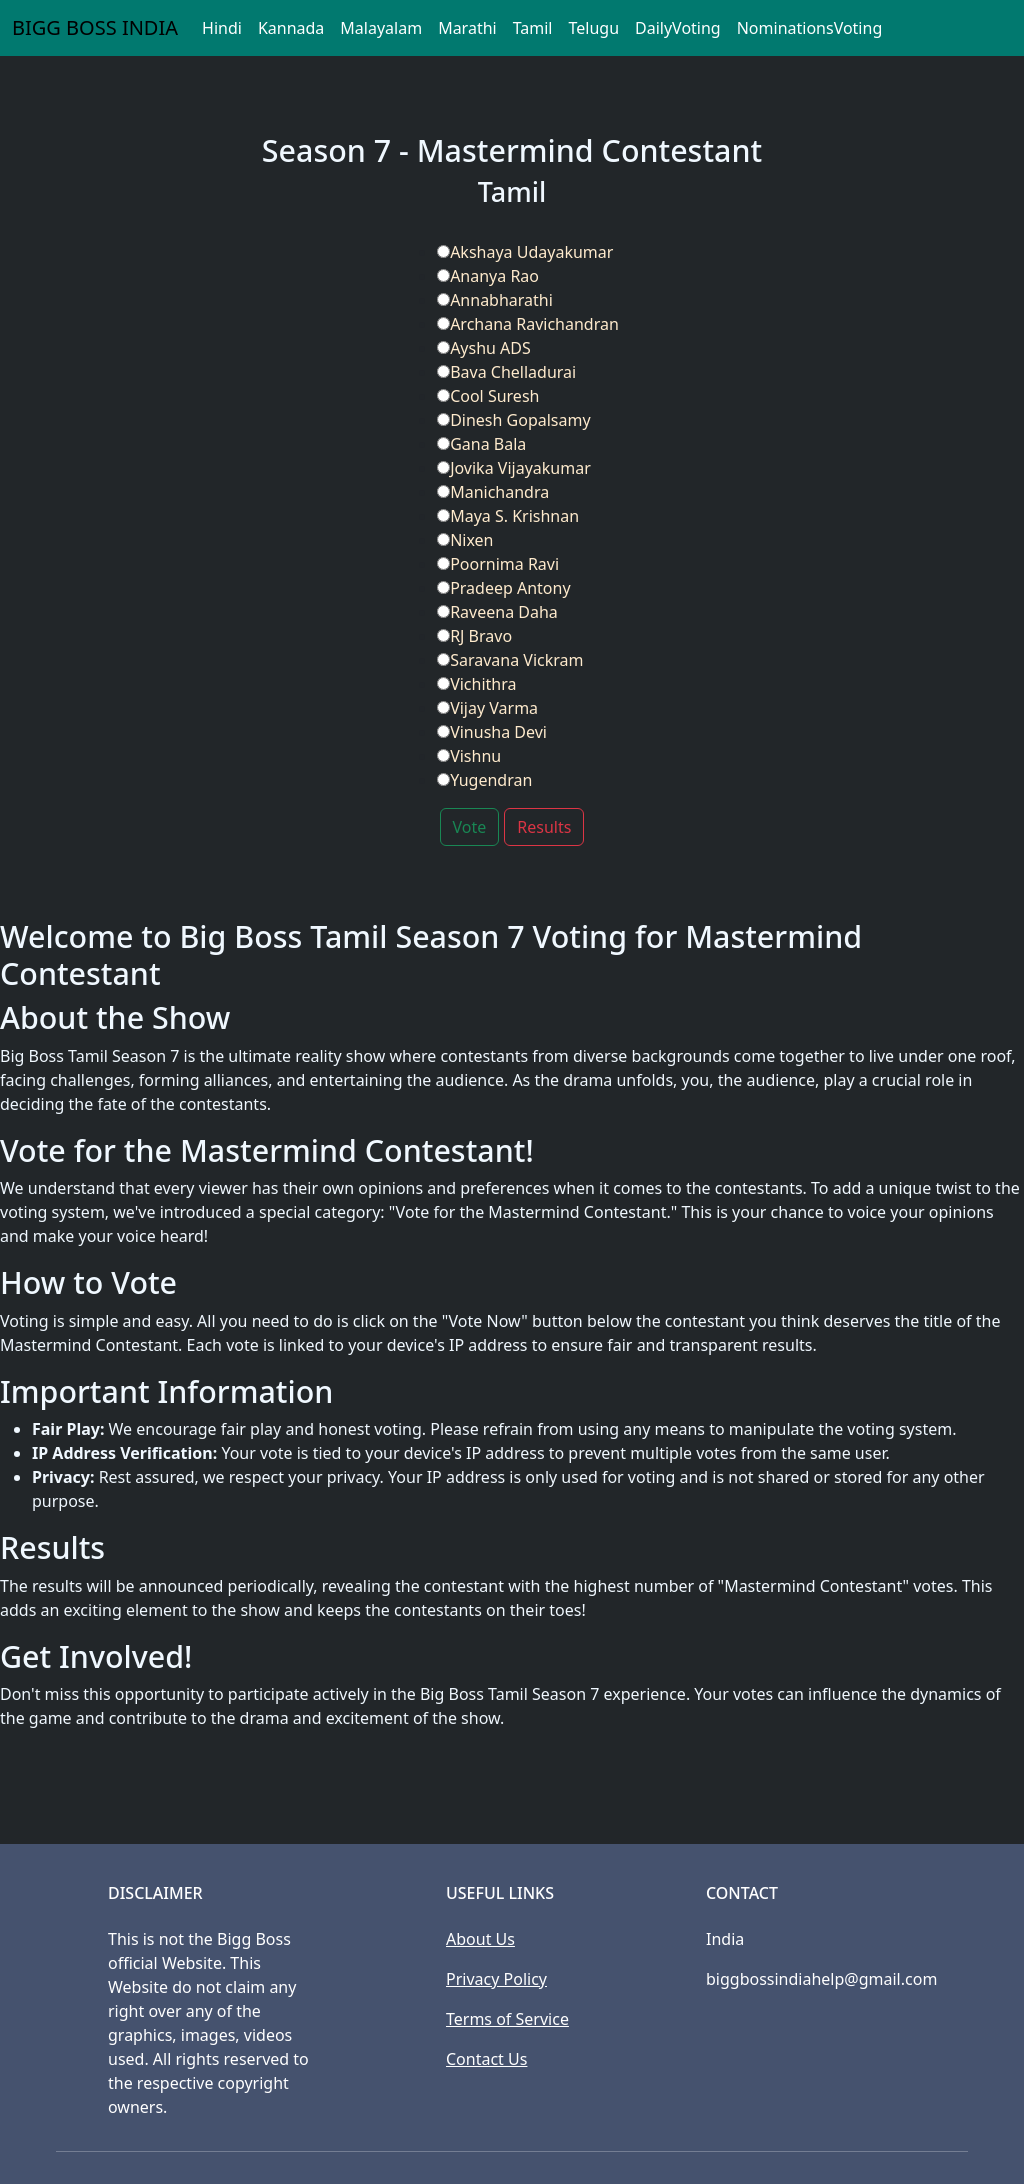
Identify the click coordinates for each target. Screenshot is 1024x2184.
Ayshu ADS (484, 348)
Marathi (467, 28)
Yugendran (484, 780)
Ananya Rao (488, 276)
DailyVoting (678, 28)
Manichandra (493, 492)
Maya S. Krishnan (508, 516)
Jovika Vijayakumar (514, 468)
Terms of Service (507, 2019)
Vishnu (469, 756)
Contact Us (486, 2059)
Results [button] (544, 827)
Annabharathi (495, 300)
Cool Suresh (488, 396)
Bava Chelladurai (506, 372)
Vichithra (476, 684)
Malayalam (381, 28)
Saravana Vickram (510, 660)
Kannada (291, 28)
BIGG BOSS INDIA (95, 27)
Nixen (465, 540)
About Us (480, 1939)
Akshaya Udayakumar (525, 252)
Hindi (222, 28)
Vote (470, 827)
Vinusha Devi (492, 732)
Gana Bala (481, 444)
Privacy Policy (496, 1979)
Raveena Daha (497, 612)
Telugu (593, 28)
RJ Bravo (474, 636)
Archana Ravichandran (528, 324)
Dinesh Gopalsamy (513, 420)
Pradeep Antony (503, 588)
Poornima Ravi (498, 564)
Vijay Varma (487, 708)
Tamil (533, 28)
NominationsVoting (810, 28)
